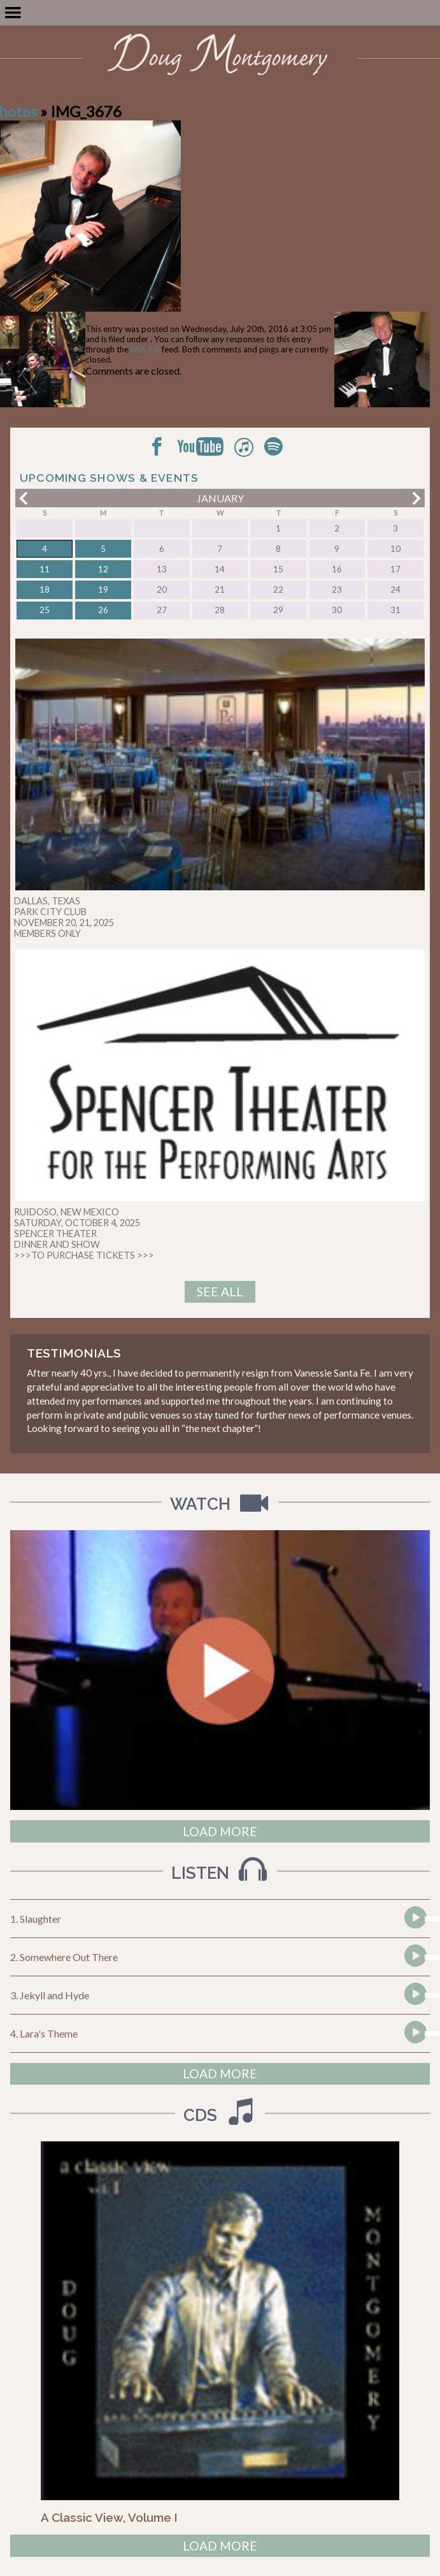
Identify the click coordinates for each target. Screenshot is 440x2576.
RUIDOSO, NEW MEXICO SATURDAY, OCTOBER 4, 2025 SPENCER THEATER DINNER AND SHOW (77, 1228)
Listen (222, 1873)
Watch (222, 1504)
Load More (220, 1831)
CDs (221, 2115)
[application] (414, 1919)
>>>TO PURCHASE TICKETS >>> (84, 1255)
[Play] (414, 1941)
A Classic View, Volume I (109, 2517)
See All (220, 1291)
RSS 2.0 (145, 349)
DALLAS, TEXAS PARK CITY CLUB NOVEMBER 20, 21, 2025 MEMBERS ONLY (64, 917)
